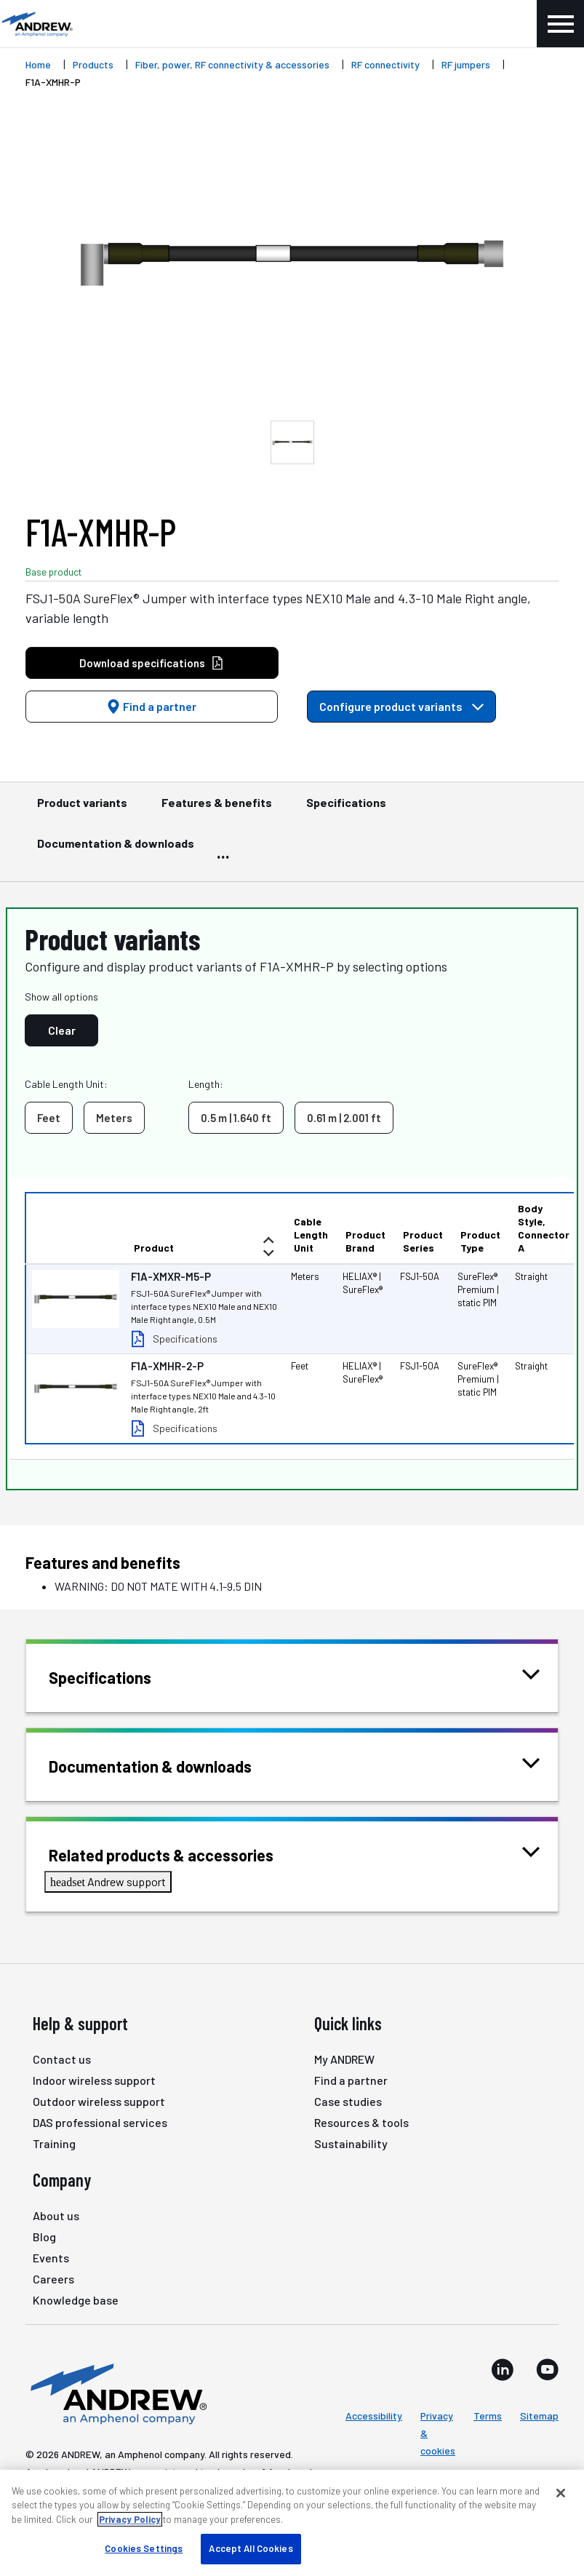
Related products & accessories (179, 1853)
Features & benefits (216, 809)
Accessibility (373, 2415)
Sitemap (539, 2415)
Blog (44, 2236)
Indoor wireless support (94, 2080)
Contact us (62, 2059)
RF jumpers (465, 64)
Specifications (346, 809)
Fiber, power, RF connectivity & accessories (232, 64)
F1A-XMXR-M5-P (171, 1276)
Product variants (82, 809)
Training (54, 2143)
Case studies (348, 2101)
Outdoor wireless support (99, 2101)
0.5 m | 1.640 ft (236, 1117)
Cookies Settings (144, 2548)
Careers (53, 2279)
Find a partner (151, 706)
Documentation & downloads (115, 850)
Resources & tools (361, 2122)
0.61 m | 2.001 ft (344, 1117)
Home (38, 64)
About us (56, 2215)
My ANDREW (344, 2059)
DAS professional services (100, 2122)
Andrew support (108, 1881)
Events (51, 2258)
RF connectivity (385, 64)
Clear (62, 1030)
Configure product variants (401, 706)
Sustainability (351, 2143)
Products (93, 64)
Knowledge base (76, 2300)
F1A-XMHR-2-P (167, 1365)
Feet (48, 1117)
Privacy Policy (130, 2519)
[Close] (561, 2493)
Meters (114, 1117)
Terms (487, 2415)
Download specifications (151, 663)
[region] (292, 2523)
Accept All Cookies (250, 2548)
